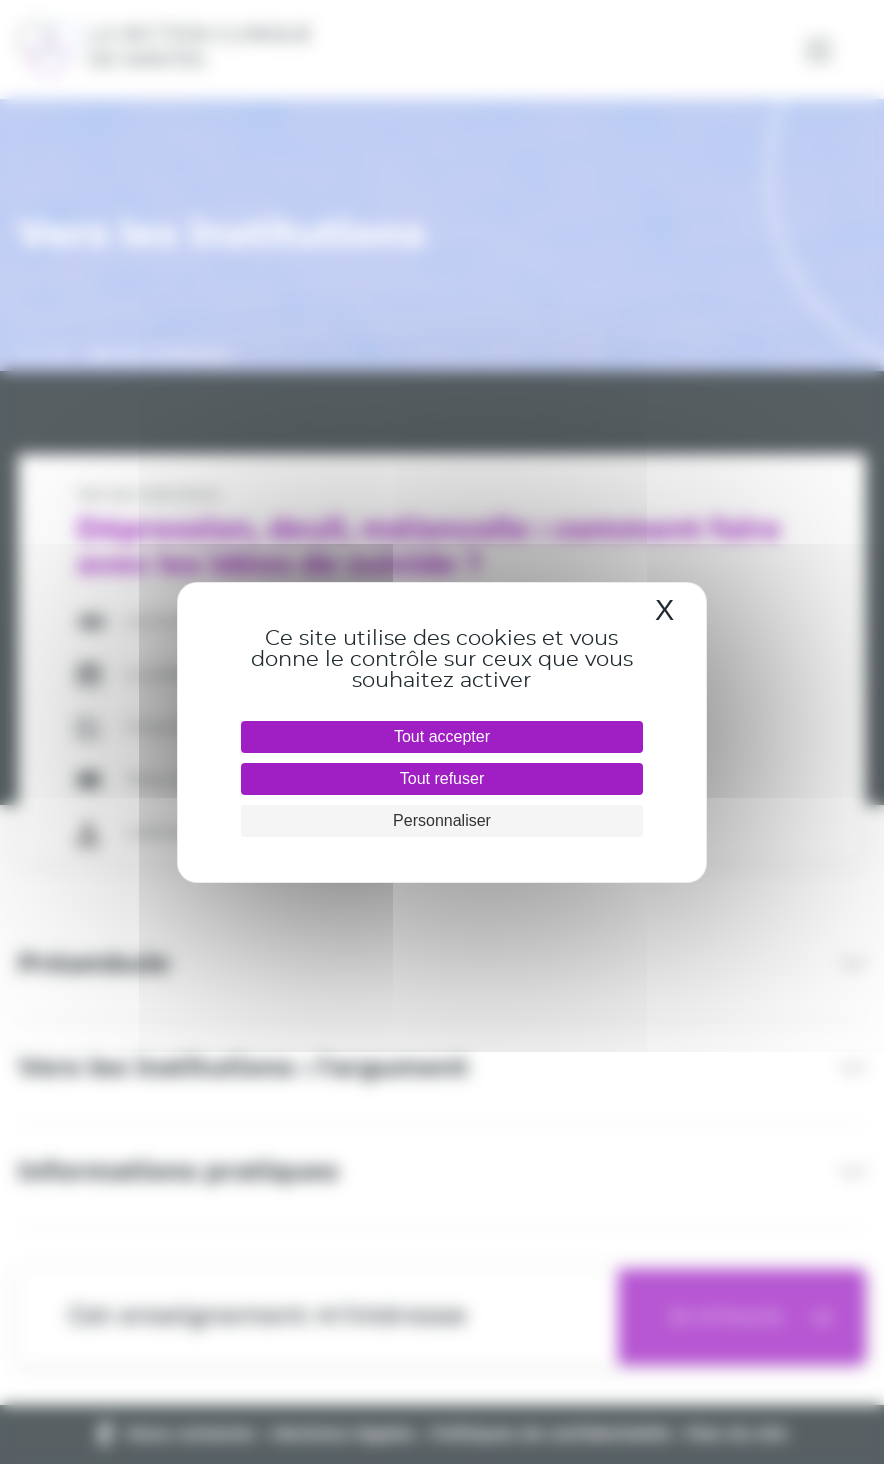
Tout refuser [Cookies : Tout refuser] (442, 778)
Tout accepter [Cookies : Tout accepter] (442, 736)
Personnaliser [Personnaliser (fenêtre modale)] (442, 820)
